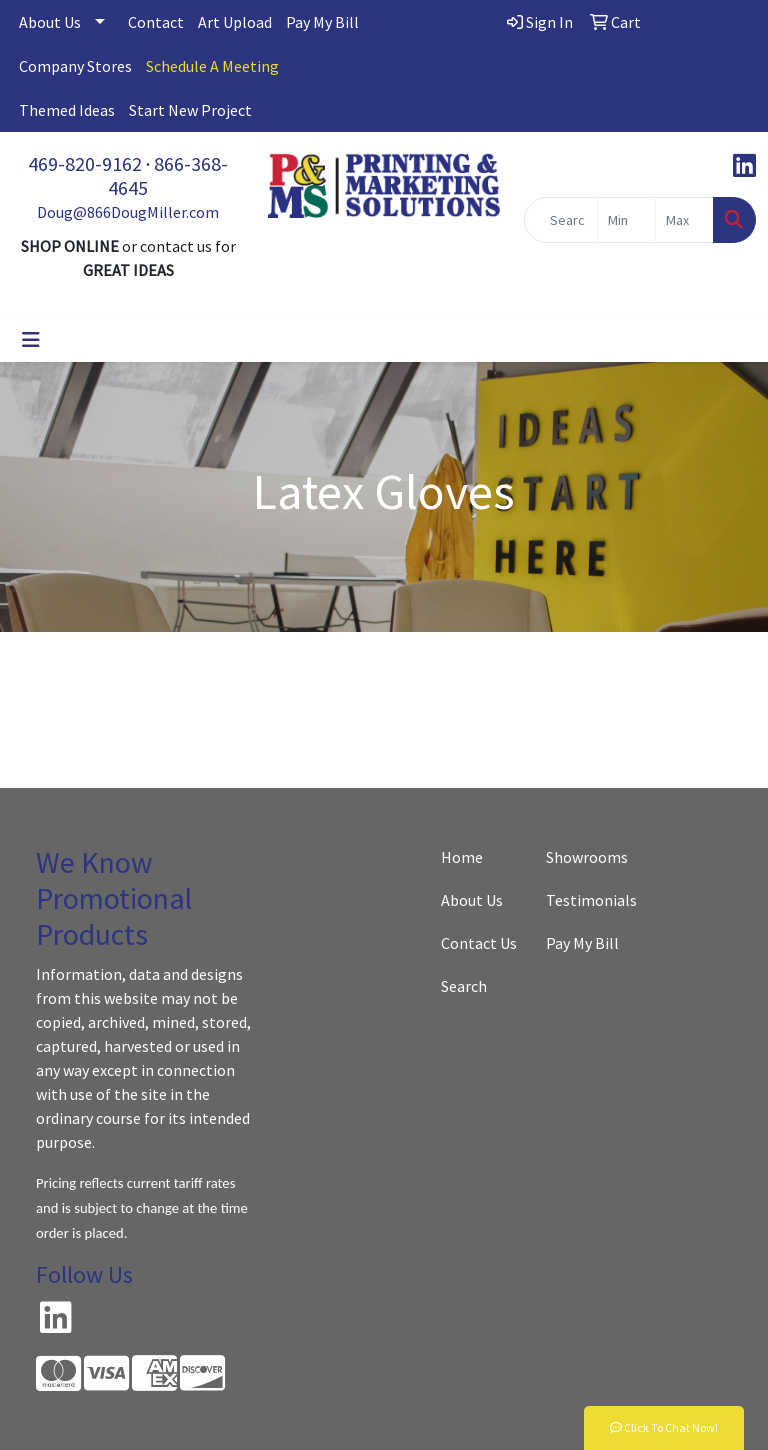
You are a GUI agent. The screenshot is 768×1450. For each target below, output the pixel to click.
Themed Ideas (67, 110)
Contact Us (479, 943)
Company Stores (75, 66)
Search (464, 986)
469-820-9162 (85, 163)
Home (462, 857)
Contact (156, 22)
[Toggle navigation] (31, 340)
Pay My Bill (322, 22)
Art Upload (235, 22)
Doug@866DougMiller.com (128, 212)
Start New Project (190, 110)
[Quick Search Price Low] (626, 220)
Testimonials (586, 900)
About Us (50, 22)
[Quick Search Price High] (684, 220)
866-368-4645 (168, 175)
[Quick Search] (561, 220)
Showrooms (586, 857)
